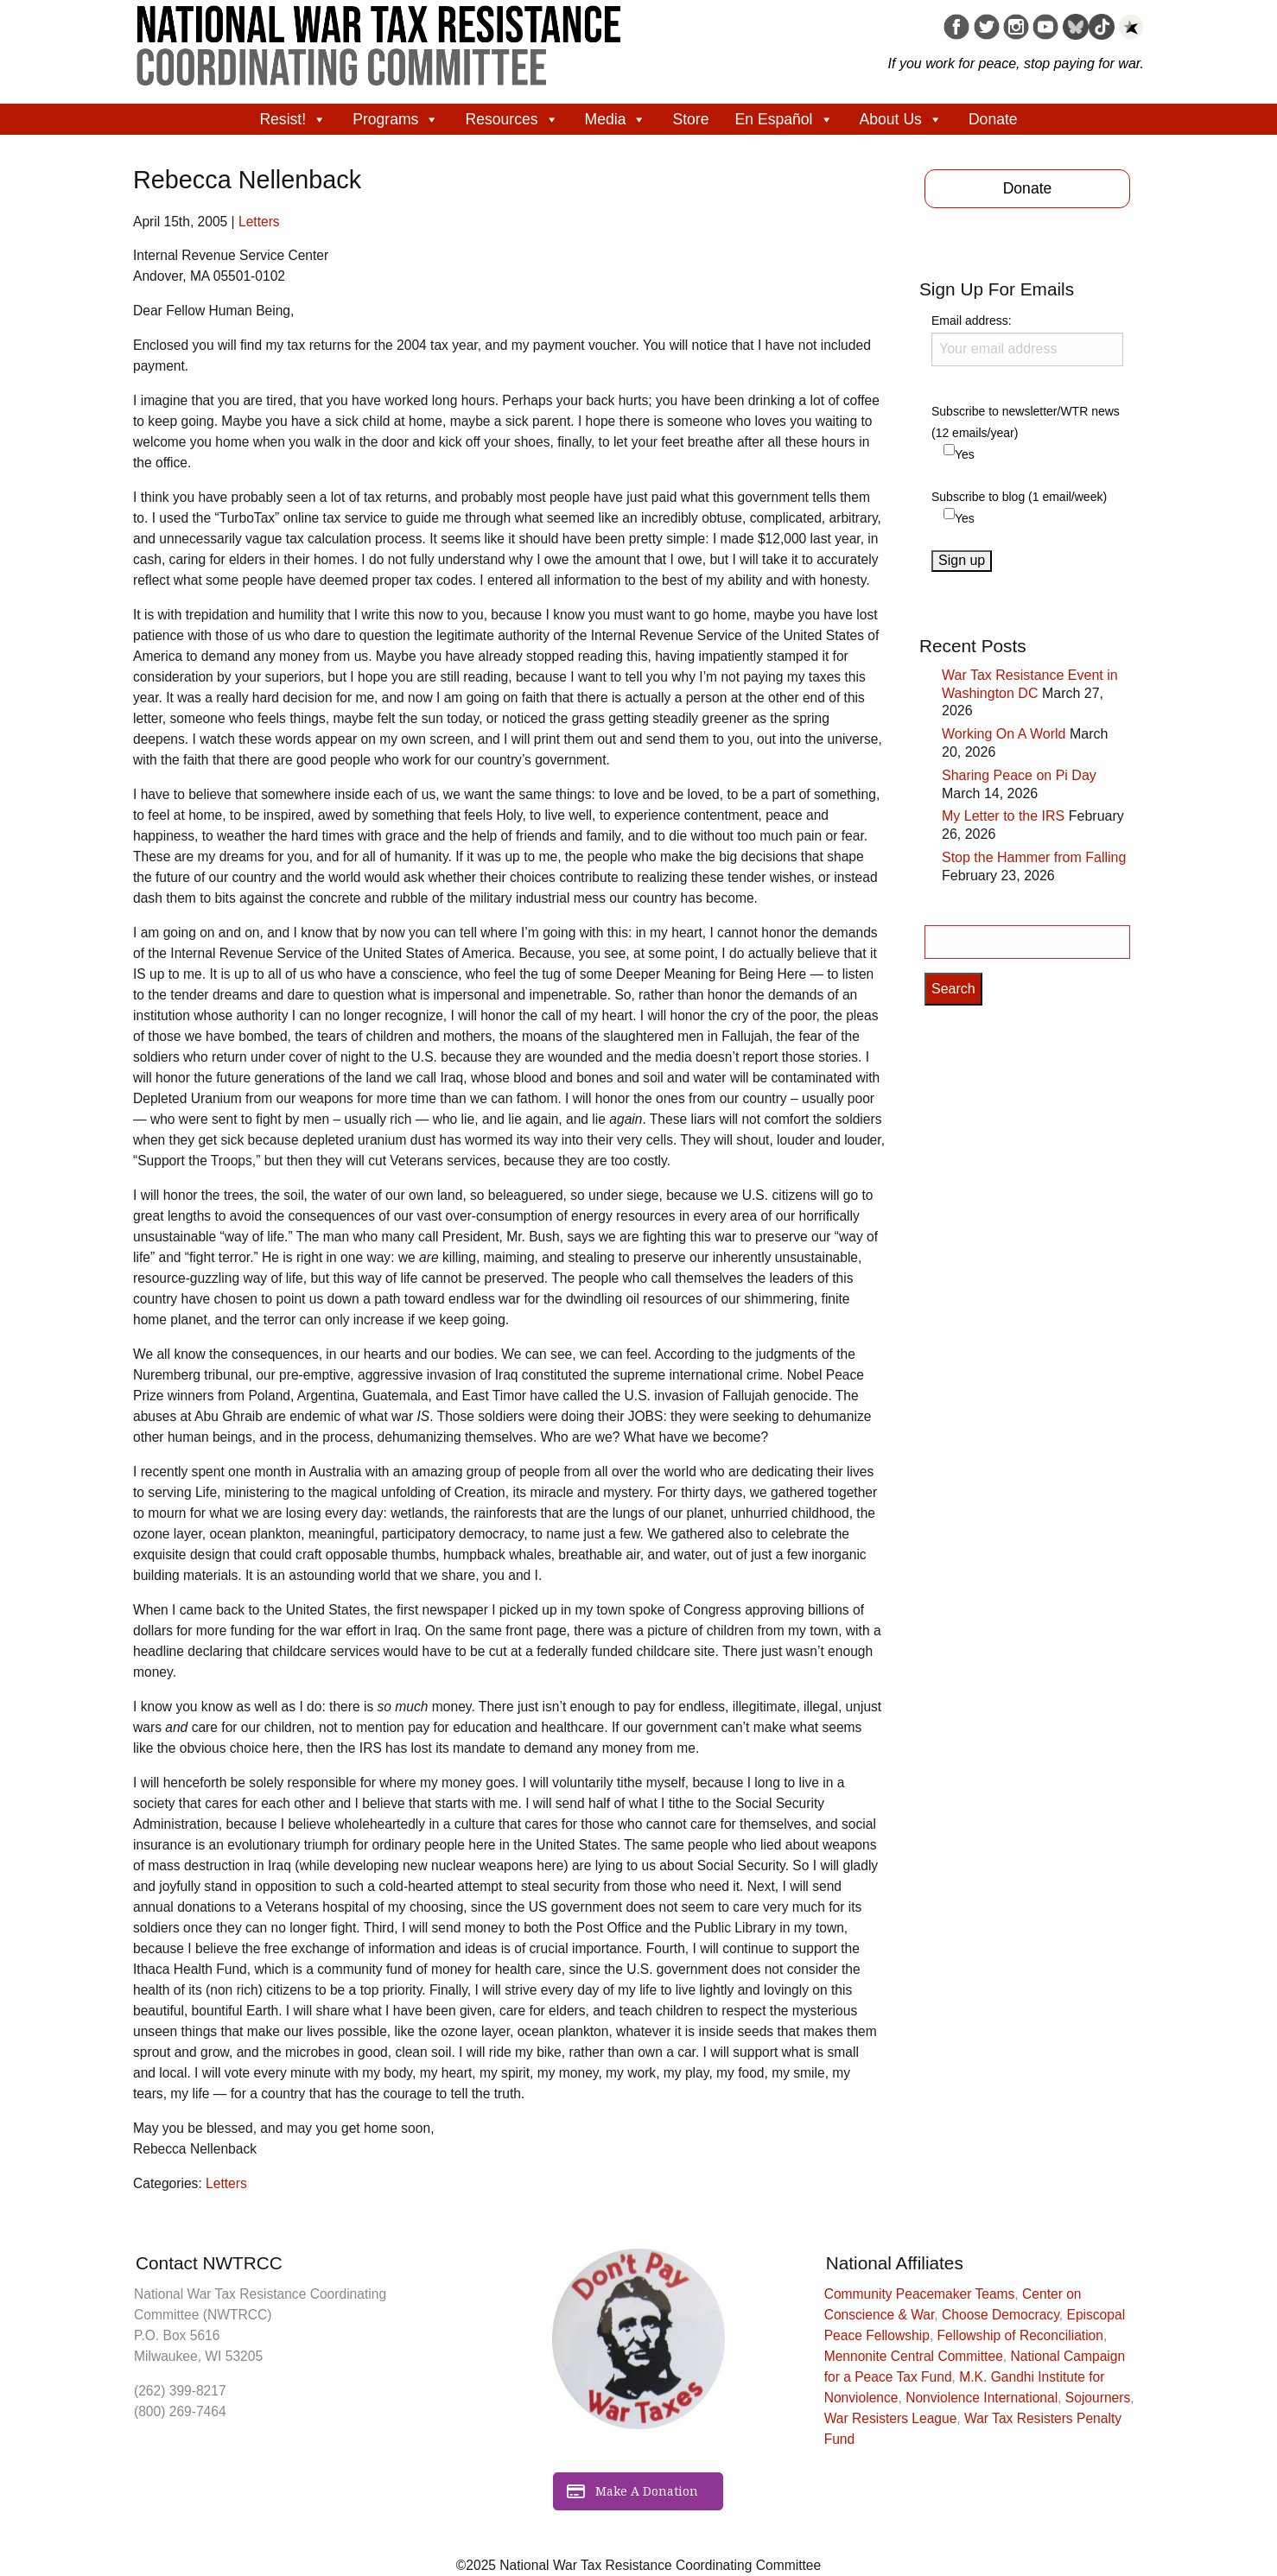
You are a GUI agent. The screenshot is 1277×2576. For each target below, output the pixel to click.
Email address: (1027, 339)
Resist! (293, 119)
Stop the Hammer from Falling (1034, 857)
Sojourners (1097, 2397)
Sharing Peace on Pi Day (1019, 775)
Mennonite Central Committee (913, 2356)
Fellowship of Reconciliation (1020, 2335)
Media (616, 119)
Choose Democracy (1000, 2314)
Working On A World (1003, 733)
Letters (259, 221)
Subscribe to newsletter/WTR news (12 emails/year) (1025, 422)
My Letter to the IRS (1003, 816)
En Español (784, 119)
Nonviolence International (981, 2397)
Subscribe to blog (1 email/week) (1019, 497)
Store (690, 119)
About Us (901, 119)
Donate (993, 119)
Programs (396, 119)
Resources (511, 119)
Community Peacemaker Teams (919, 2294)
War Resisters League (890, 2418)
